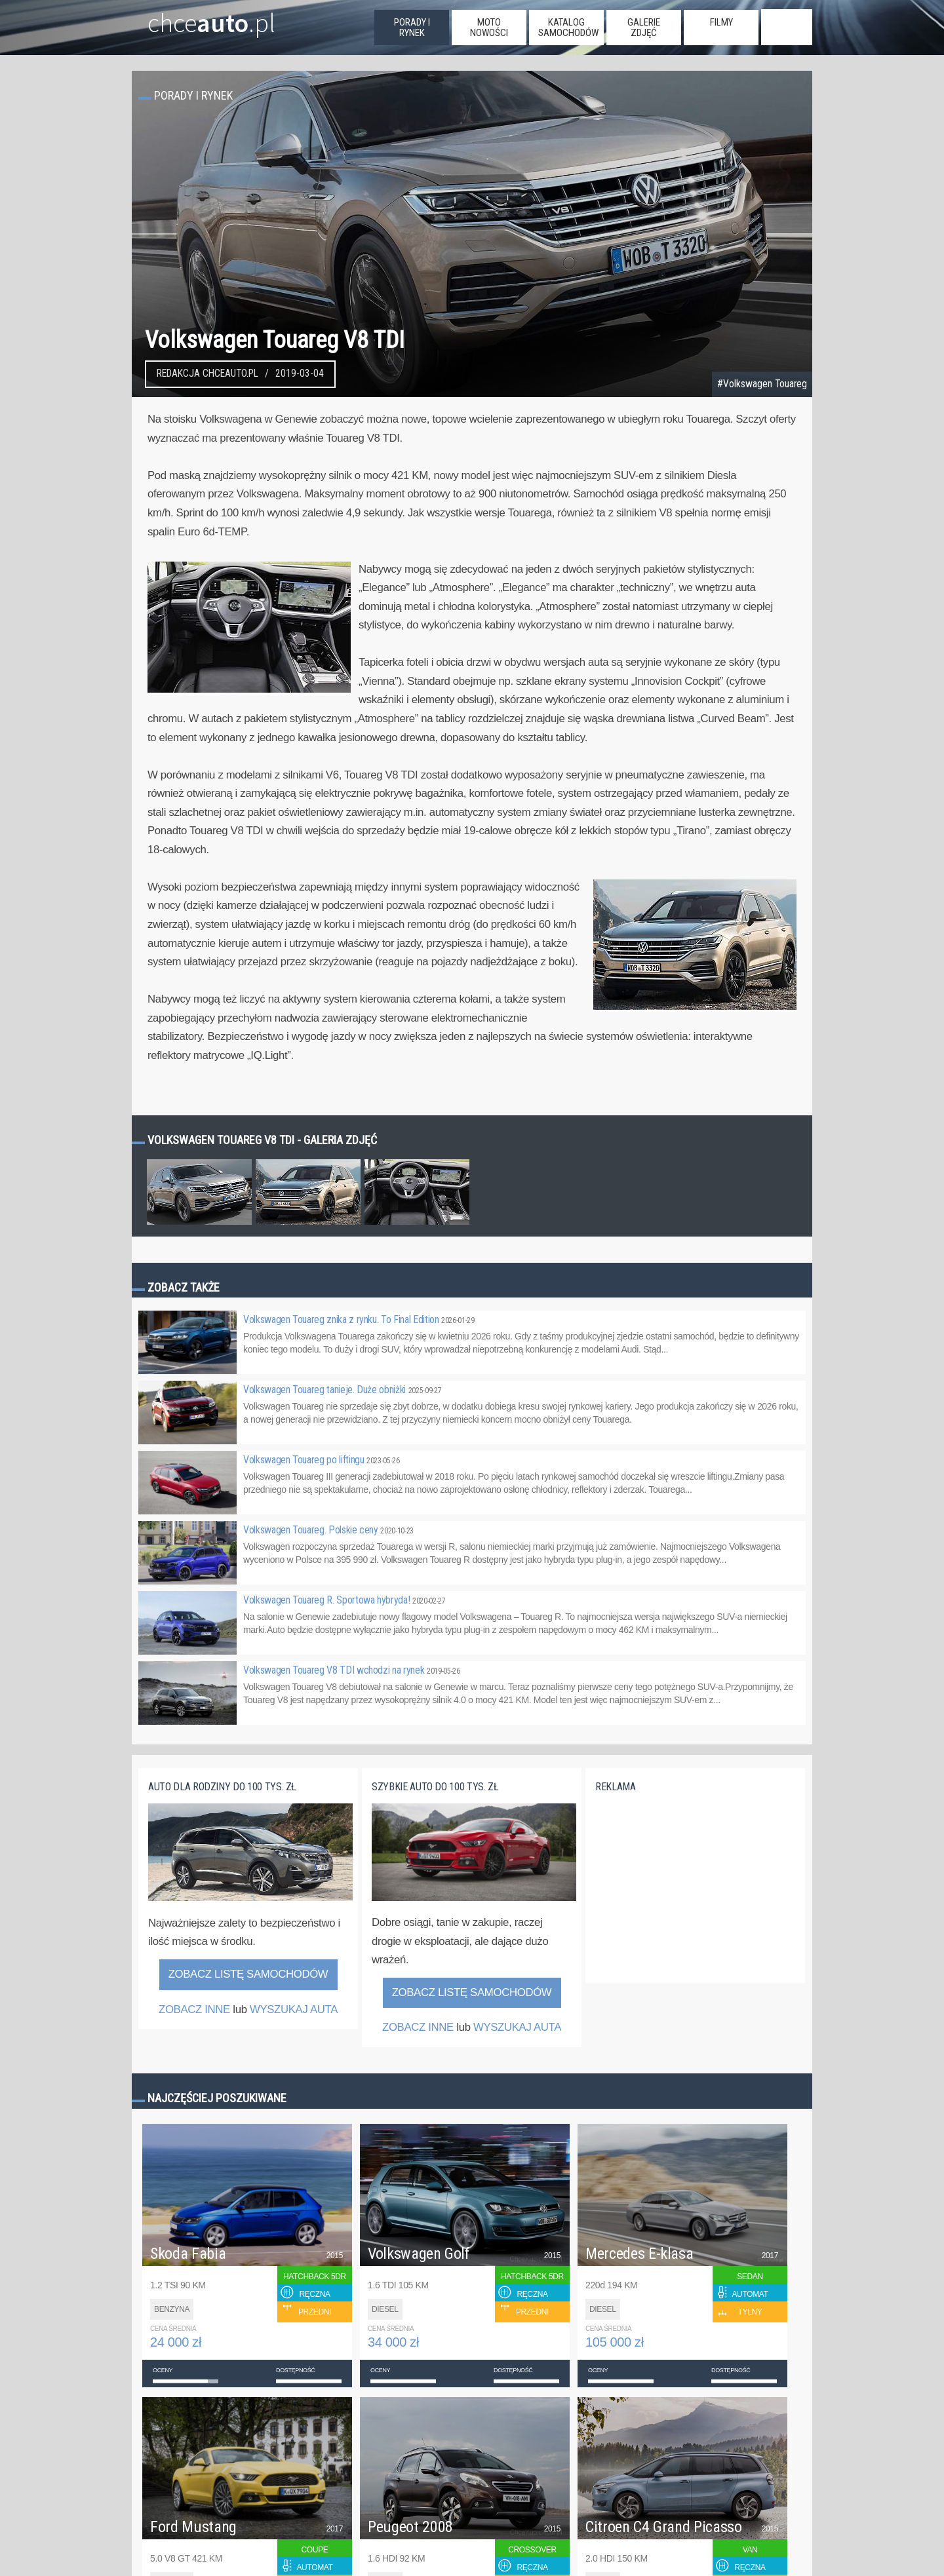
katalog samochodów (568, 27)
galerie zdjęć (643, 27)
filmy (721, 22)
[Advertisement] (693, 1896)
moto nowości (489, 27)
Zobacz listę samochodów (248, 1974)
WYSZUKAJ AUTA (294, 2009)
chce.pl (196, 18)
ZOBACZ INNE (194, 2009)
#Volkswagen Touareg (762, 384)
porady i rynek (412, 27)
